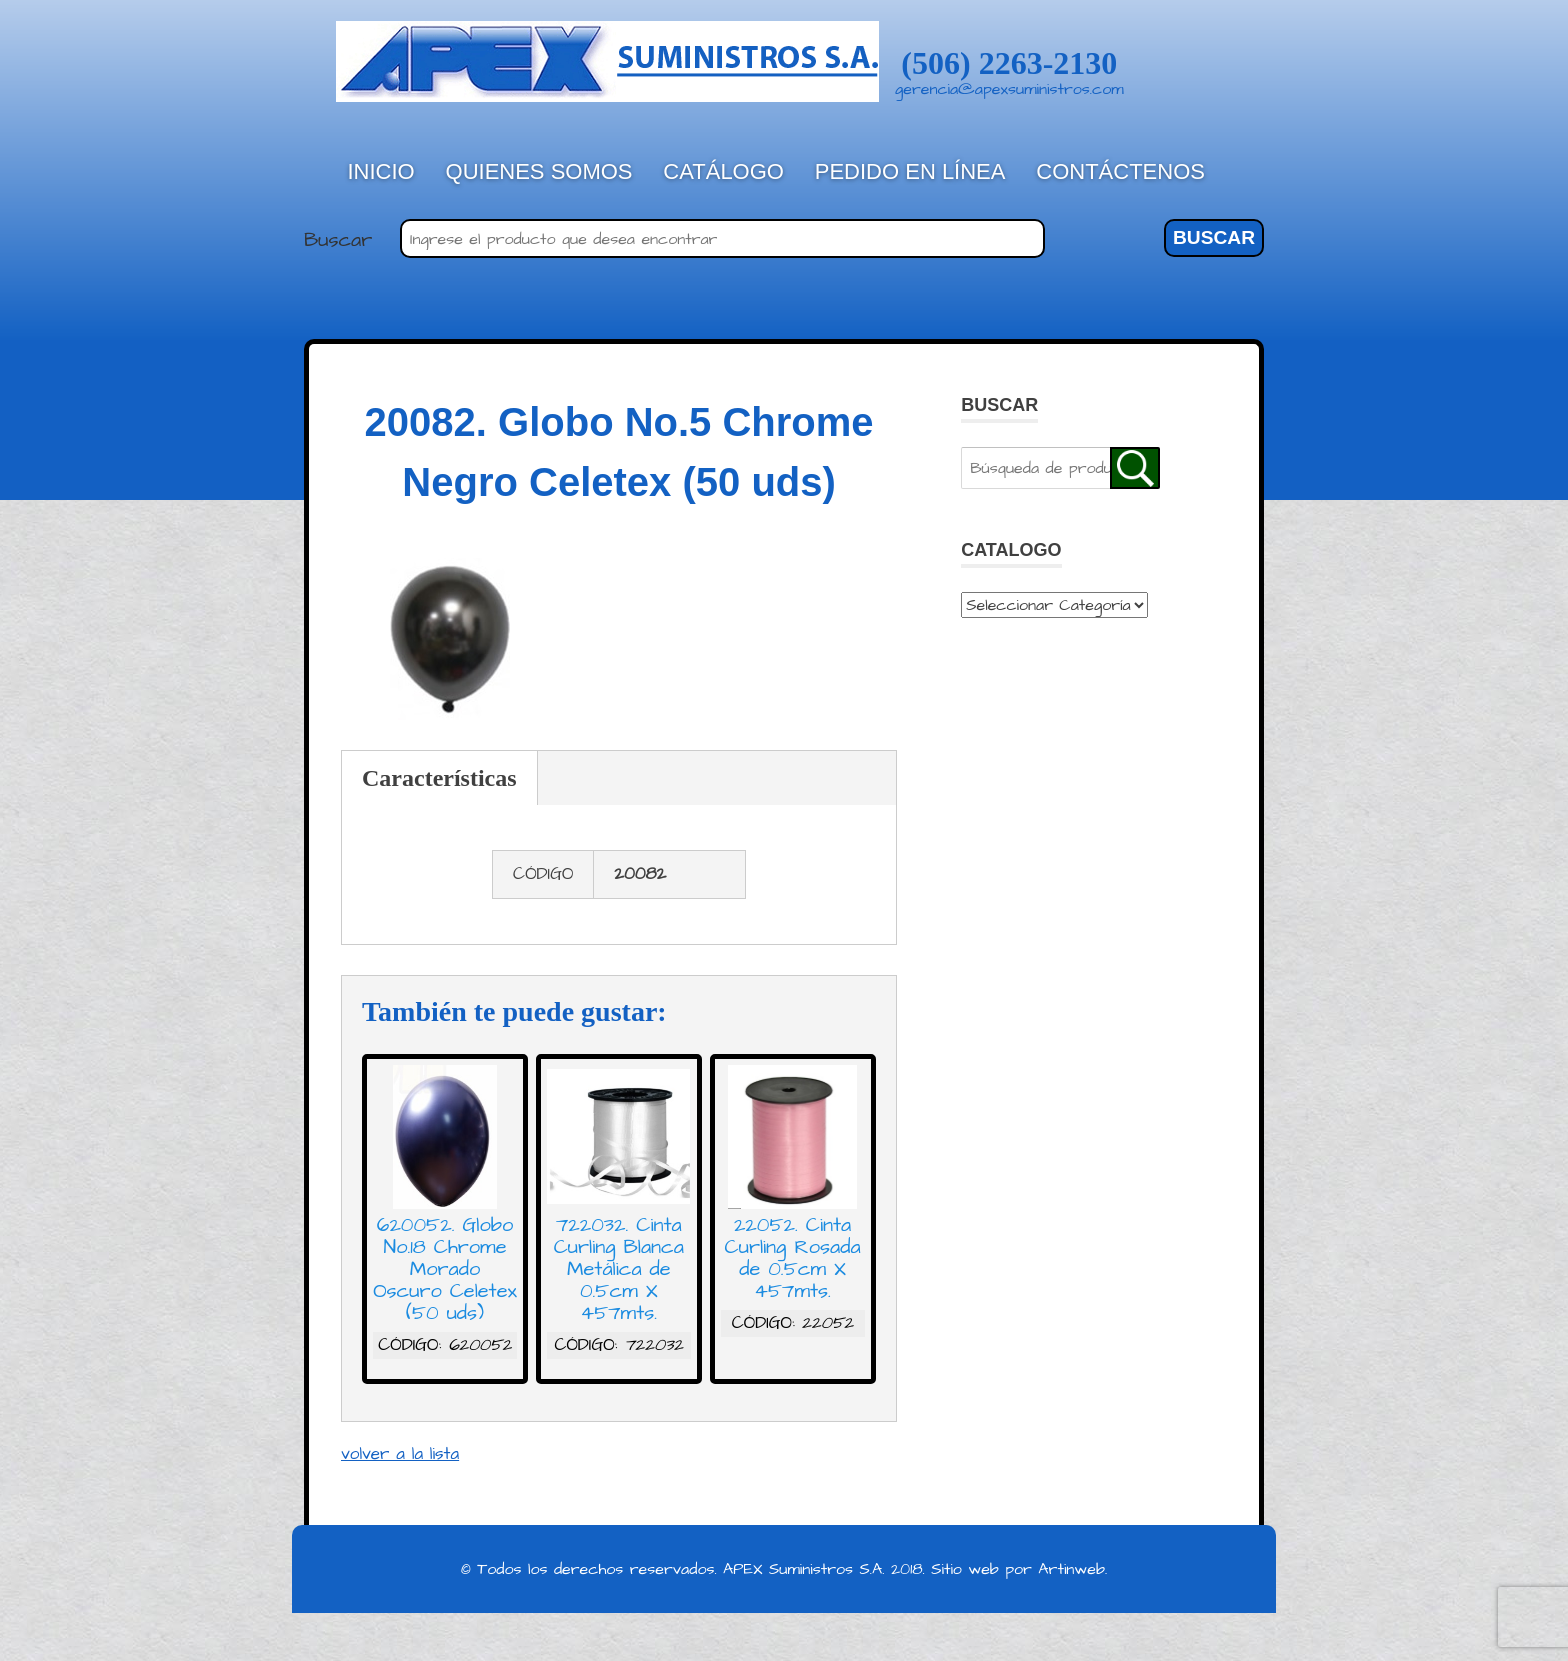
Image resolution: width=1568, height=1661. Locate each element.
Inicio (381, 171)
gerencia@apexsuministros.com (1009, 89)
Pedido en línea (910, 171)
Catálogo (723, 171)
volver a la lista (400, 1454)
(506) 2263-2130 (1009, 63)
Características (439, 778)
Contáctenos (1120, 171)
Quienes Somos (539, 171)
